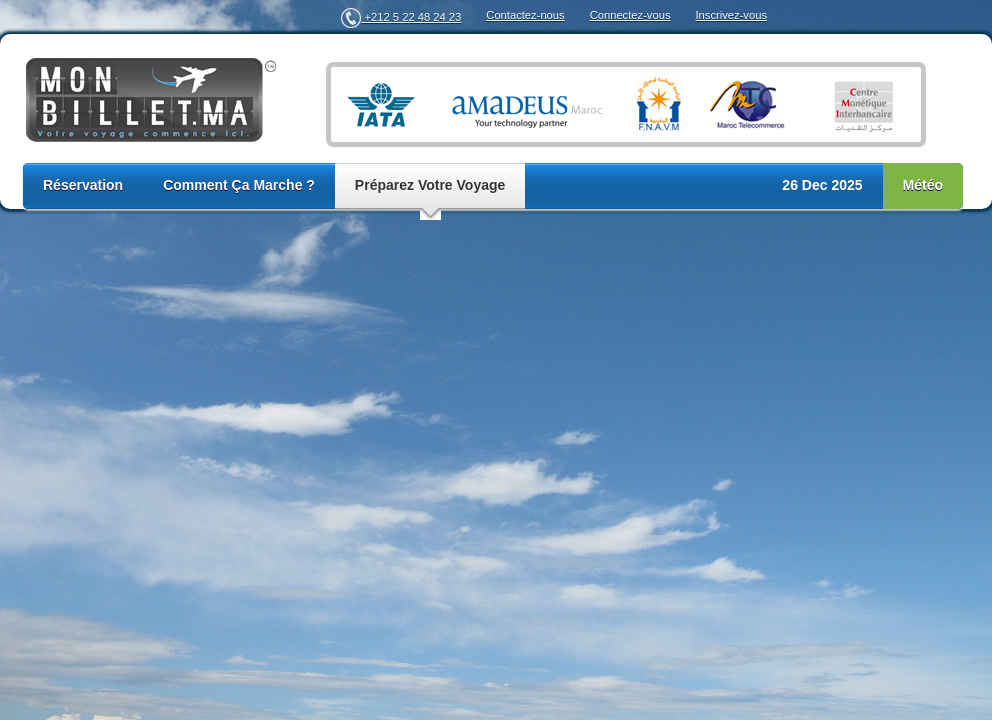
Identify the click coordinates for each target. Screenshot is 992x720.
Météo (923, 185)
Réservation (83, 185)
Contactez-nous (525, 15)
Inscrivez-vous (732, 15)
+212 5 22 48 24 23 (401, 17)
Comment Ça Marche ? (239, 185)
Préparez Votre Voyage (430, 185)
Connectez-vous (630, 15)
